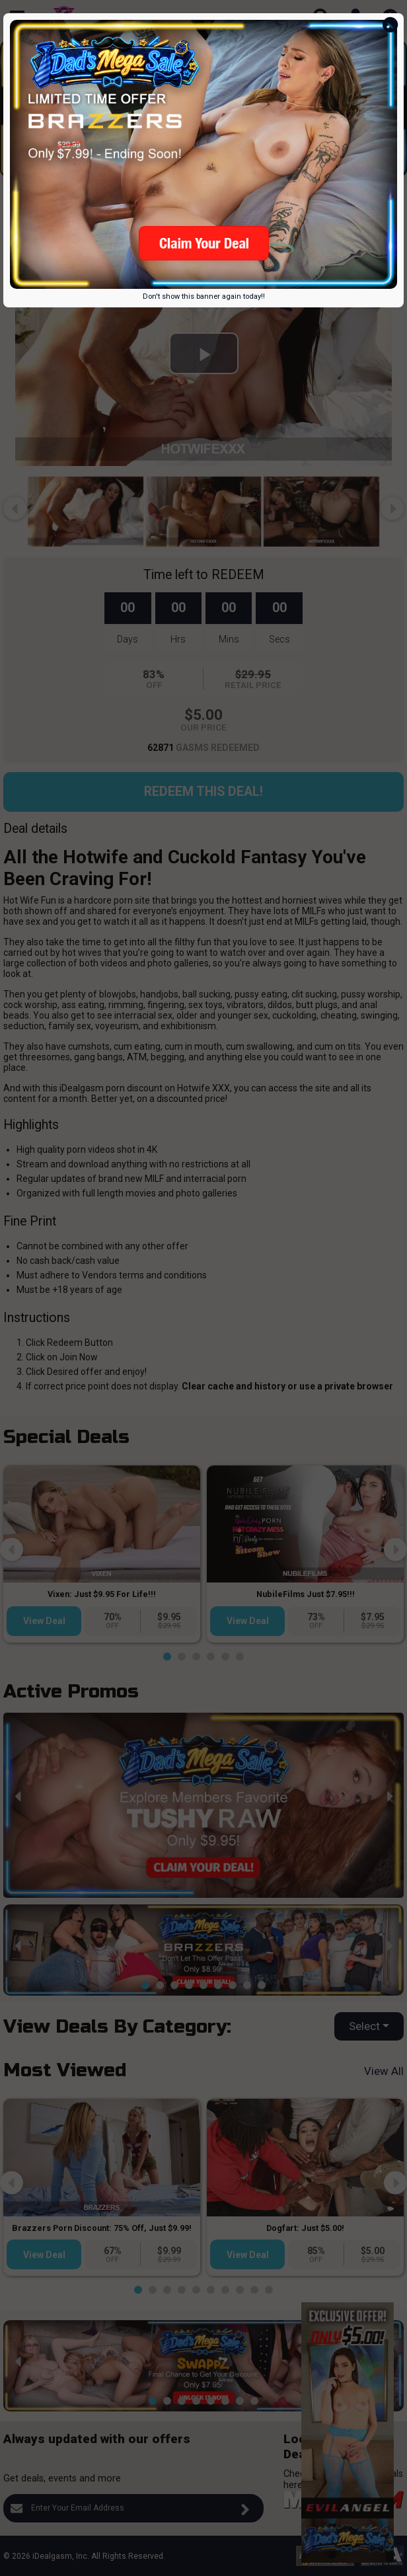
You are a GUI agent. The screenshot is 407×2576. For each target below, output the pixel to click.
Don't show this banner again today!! (204, 296)
